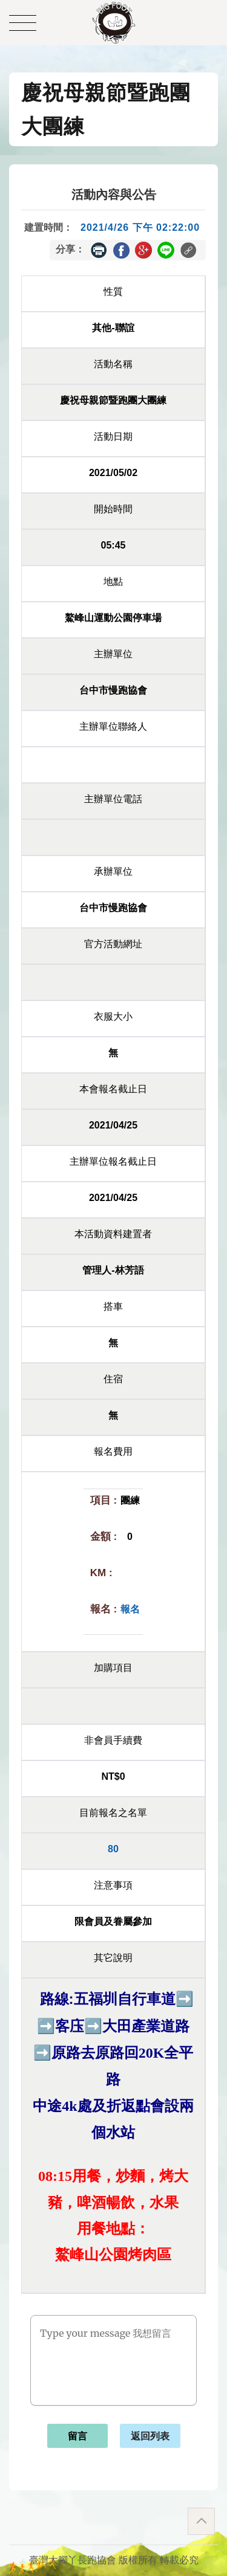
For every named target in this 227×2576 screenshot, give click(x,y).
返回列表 (150, 2436)
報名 (130, 1609)
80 (113, 1849)
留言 (77, 2436)
